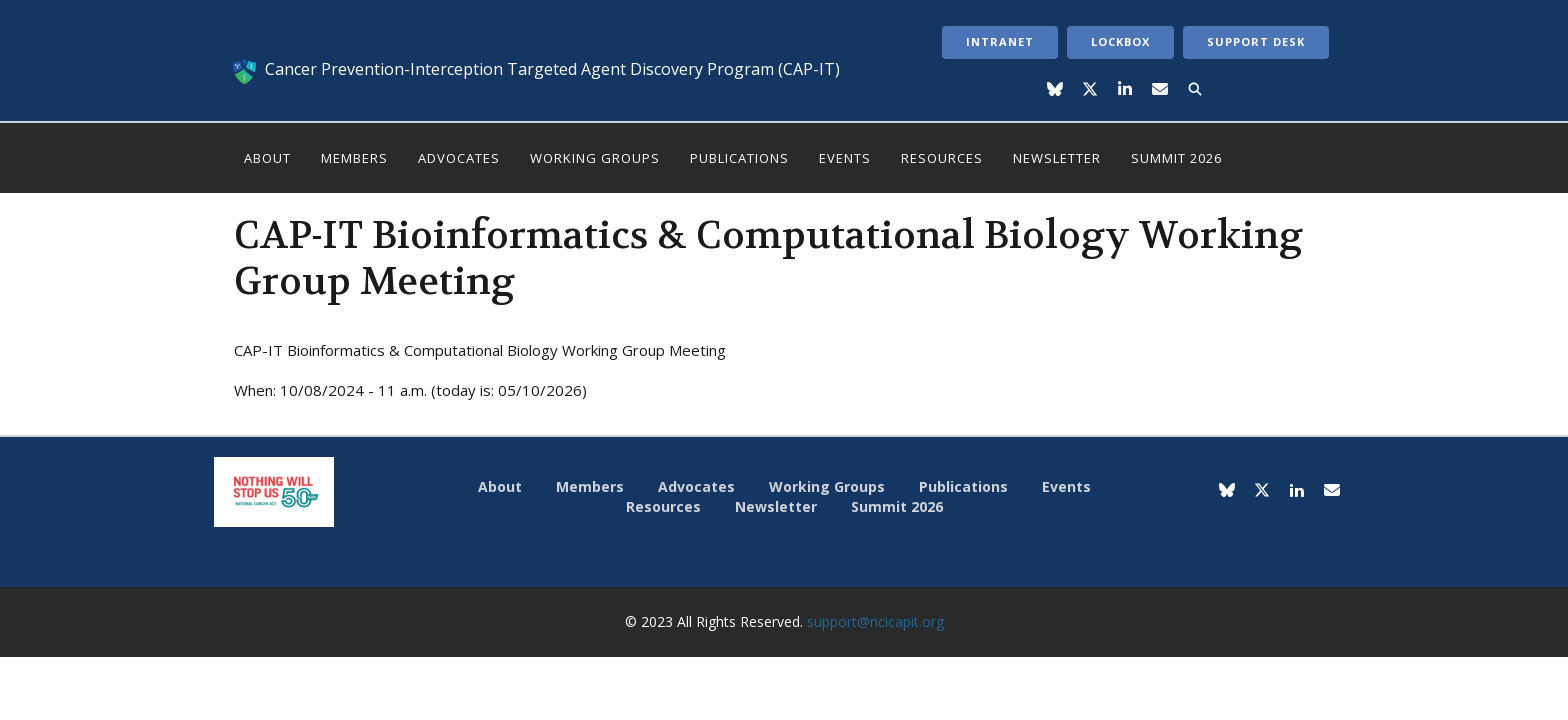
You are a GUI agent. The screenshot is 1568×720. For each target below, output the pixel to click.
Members (354, 158)
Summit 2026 (1176, 158)
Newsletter (1057, 158)
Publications (739, 158)
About (267, 158)
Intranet (1000, 41)
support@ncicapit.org (875, 621)
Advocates (459, 158)
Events (845, 158)
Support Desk (1256, 41)
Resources (942, 158)
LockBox (1120, 41)
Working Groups (595, 158)
